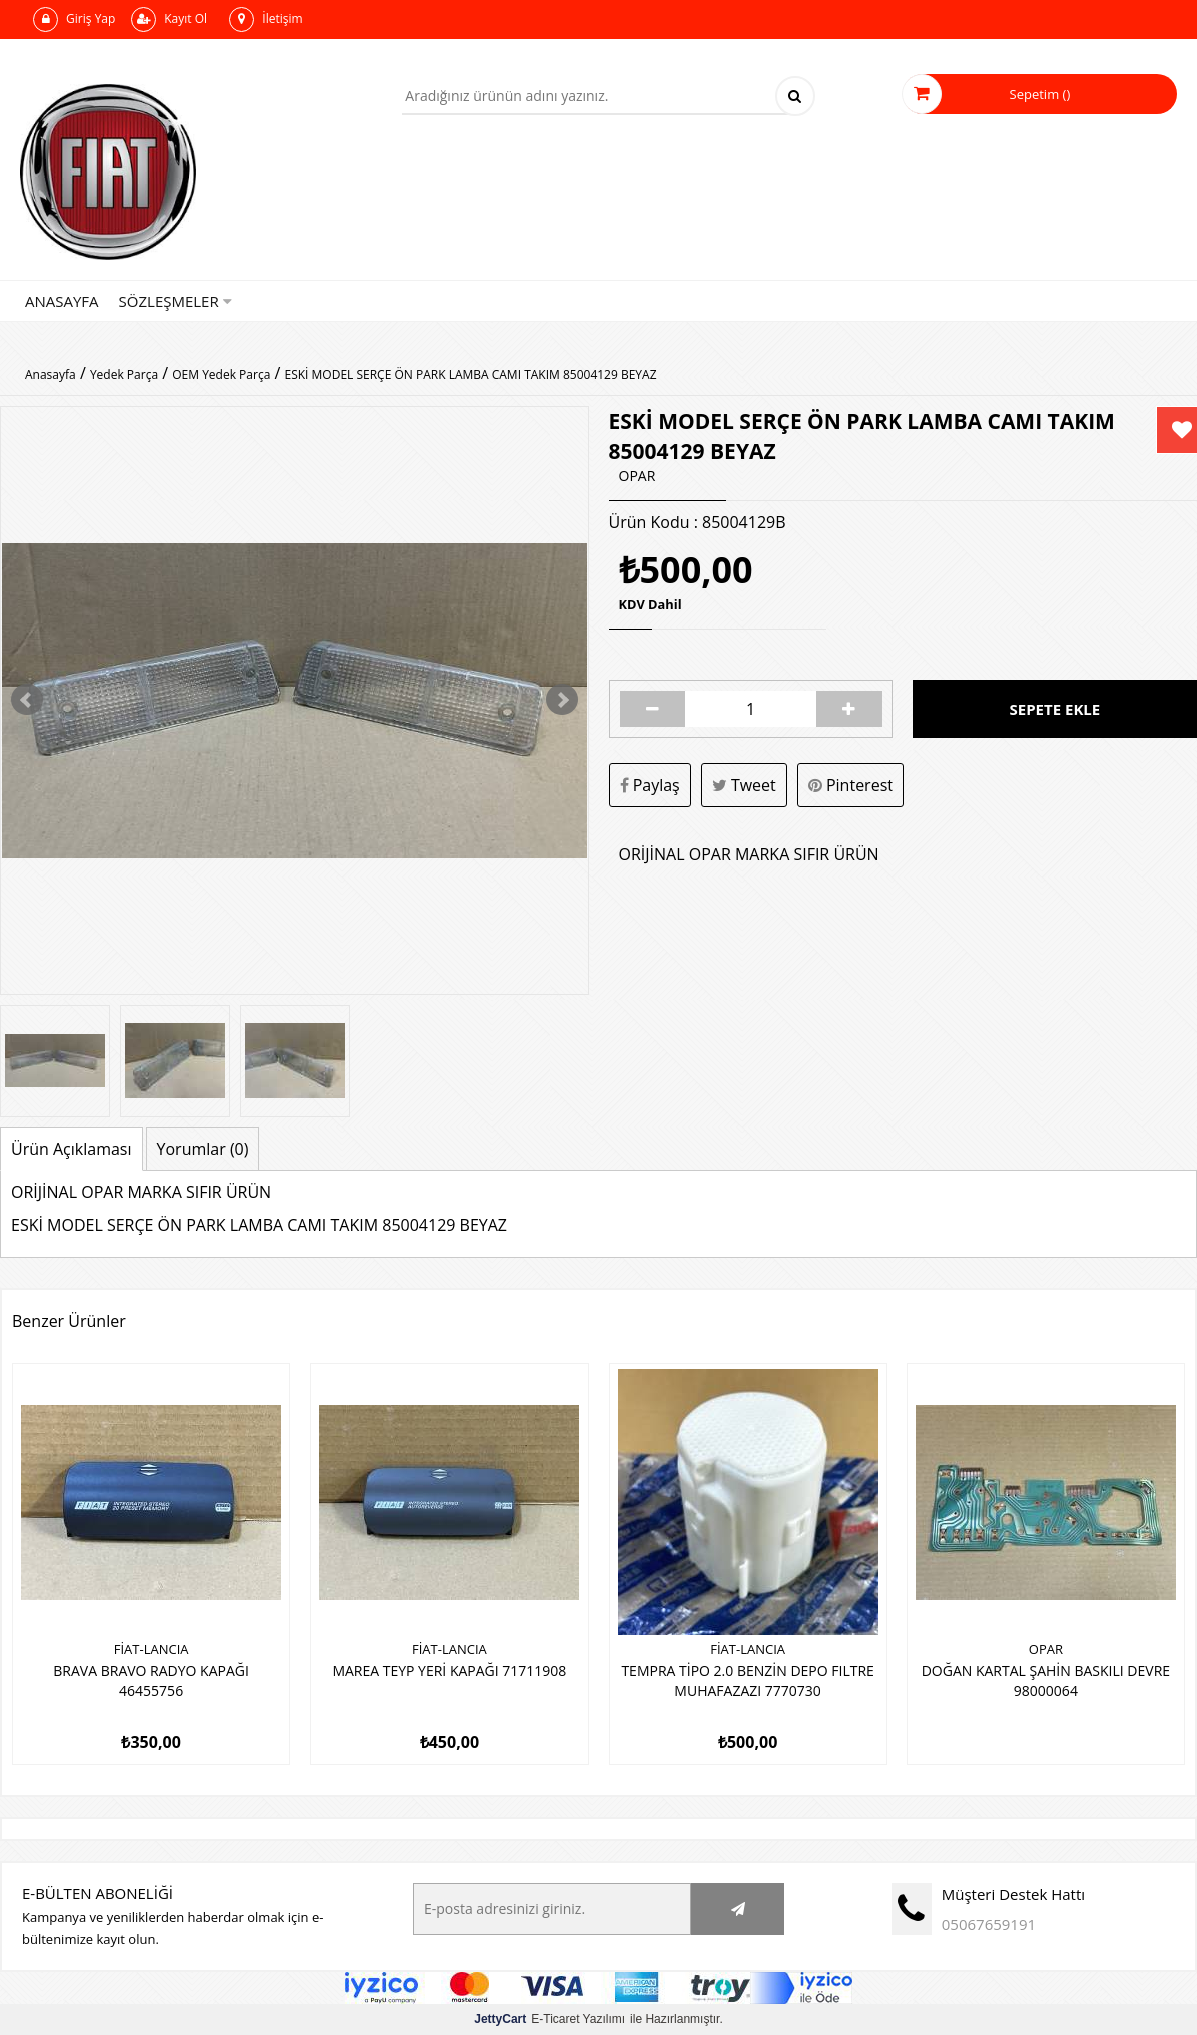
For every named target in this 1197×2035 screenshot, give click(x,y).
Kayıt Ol (169, 19)
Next (562, 700)
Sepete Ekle (1055, 709)
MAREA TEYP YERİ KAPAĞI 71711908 (449, 1670)
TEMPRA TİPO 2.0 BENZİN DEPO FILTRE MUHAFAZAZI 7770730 (747, 1680)
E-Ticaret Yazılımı (549, 2019)
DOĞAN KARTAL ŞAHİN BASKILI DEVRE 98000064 (1046, 1680)
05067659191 (989, 1924)
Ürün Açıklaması (71, 1149)
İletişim (265, 19)
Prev (27, 700)
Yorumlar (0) (203, 1149)
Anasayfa (62, 301)
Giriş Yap (74, 19)
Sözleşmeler (175, 301)
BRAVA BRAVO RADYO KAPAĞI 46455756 (151, 1680)
